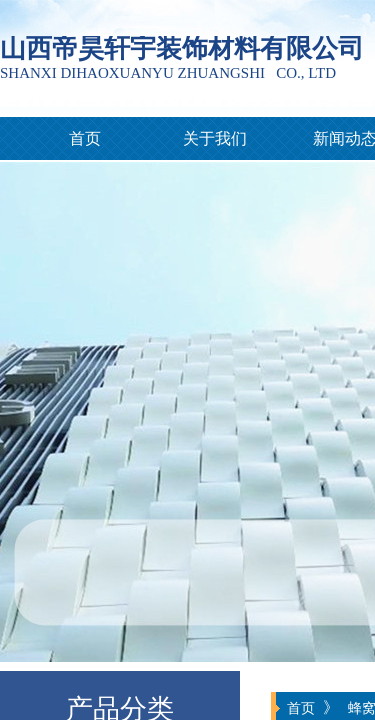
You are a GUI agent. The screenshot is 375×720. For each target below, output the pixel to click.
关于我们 (215, 138)
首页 (85, 138)
